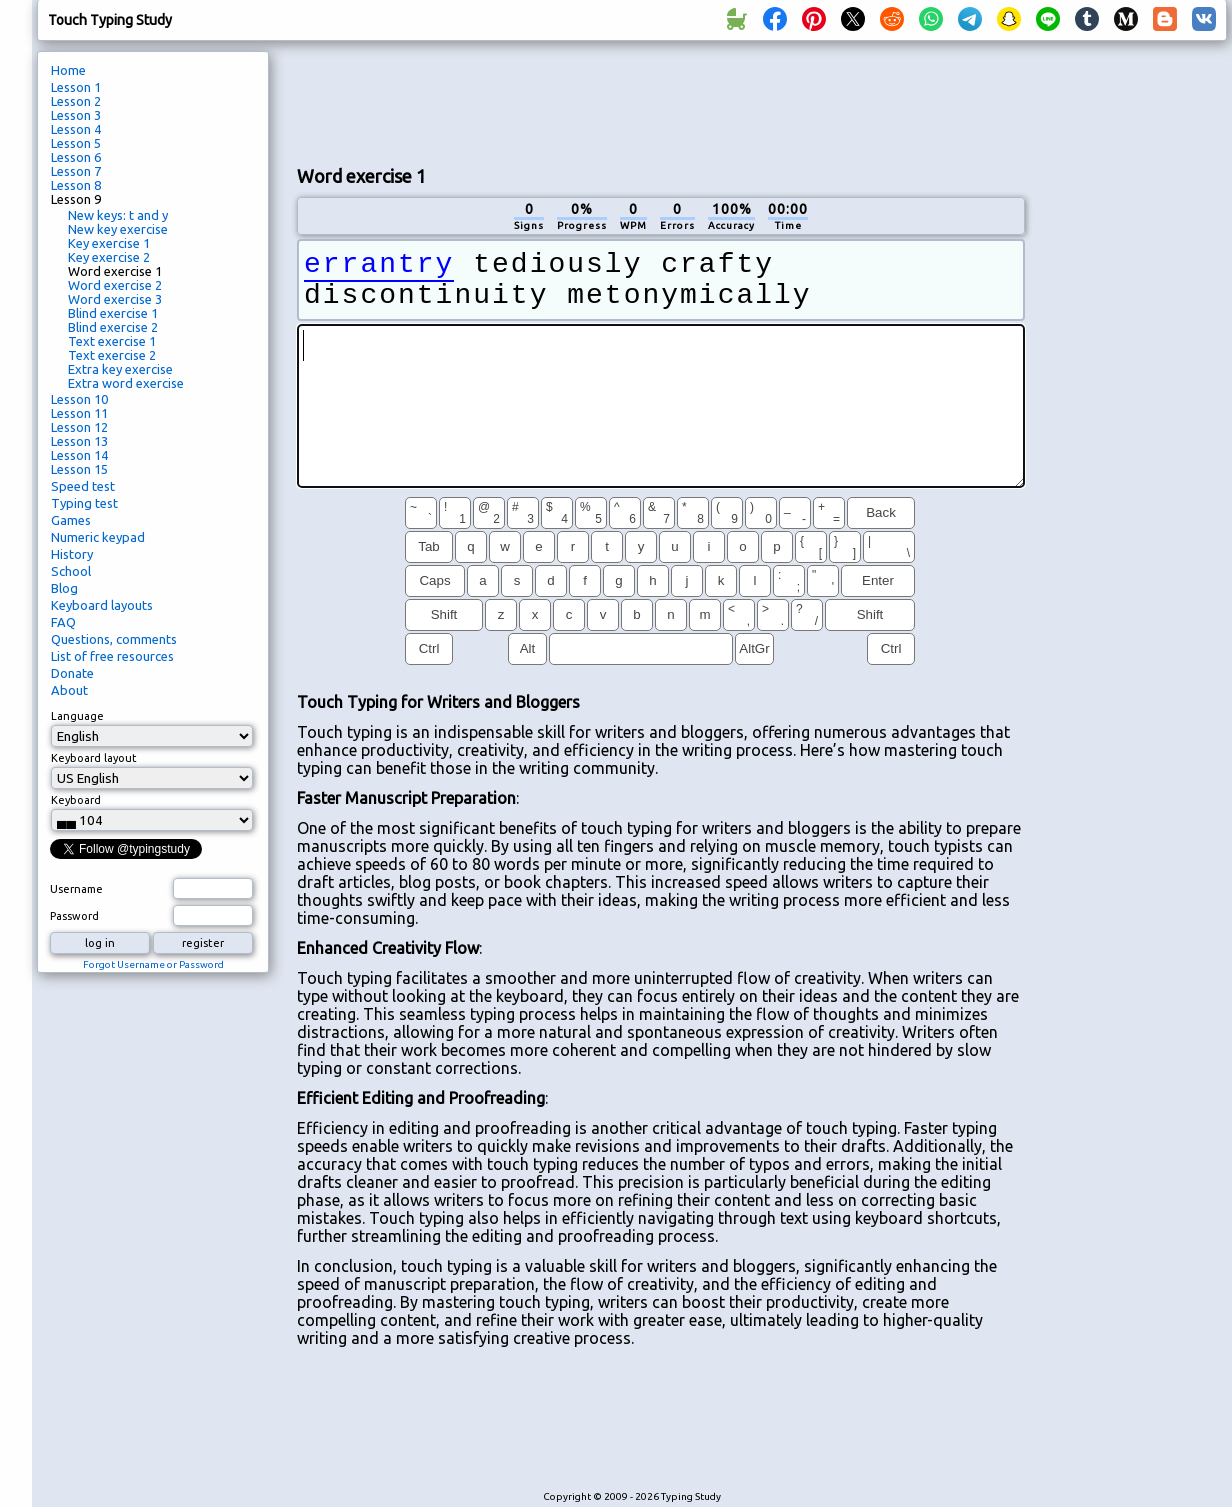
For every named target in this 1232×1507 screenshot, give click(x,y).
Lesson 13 (79, 441)
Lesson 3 (76, 115)
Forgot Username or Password (153, 964)
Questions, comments (114, 639)
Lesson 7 (76, 171)
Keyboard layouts (102, 605)
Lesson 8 (76, 185)
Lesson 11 (79, 413)
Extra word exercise (126, 383)
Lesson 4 (76, 129)
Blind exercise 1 (113, 313)
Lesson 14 (79, 455)
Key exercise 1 (109, 243)
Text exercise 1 (112, 341)
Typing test (84, 503)
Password (74, 916)
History (72, 554)
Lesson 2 (76, 101)
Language (77, 716)
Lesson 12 (79, 427)
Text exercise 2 (112, 355)
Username (76, 889)
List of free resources (112, 656)
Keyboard (76, 800)
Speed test (83, 486)
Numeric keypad (98, 537)
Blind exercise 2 (113, 327)
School (71, 571)
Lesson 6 (76, 157)
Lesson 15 (79, 469)
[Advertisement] (1133, 386)
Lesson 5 (76, 143)
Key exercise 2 (109, 257)
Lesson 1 (76, 87)
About (69, 690)
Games (71, 520)
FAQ (63, 622)
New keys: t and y (118, 215)
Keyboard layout (94, 758)
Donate (72, 673)
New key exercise (118, 229)
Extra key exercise (120, 369)
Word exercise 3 (115, 299)
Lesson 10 (79, 399)
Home (68, 70)
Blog (64, 588)
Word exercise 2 (115, 285)
